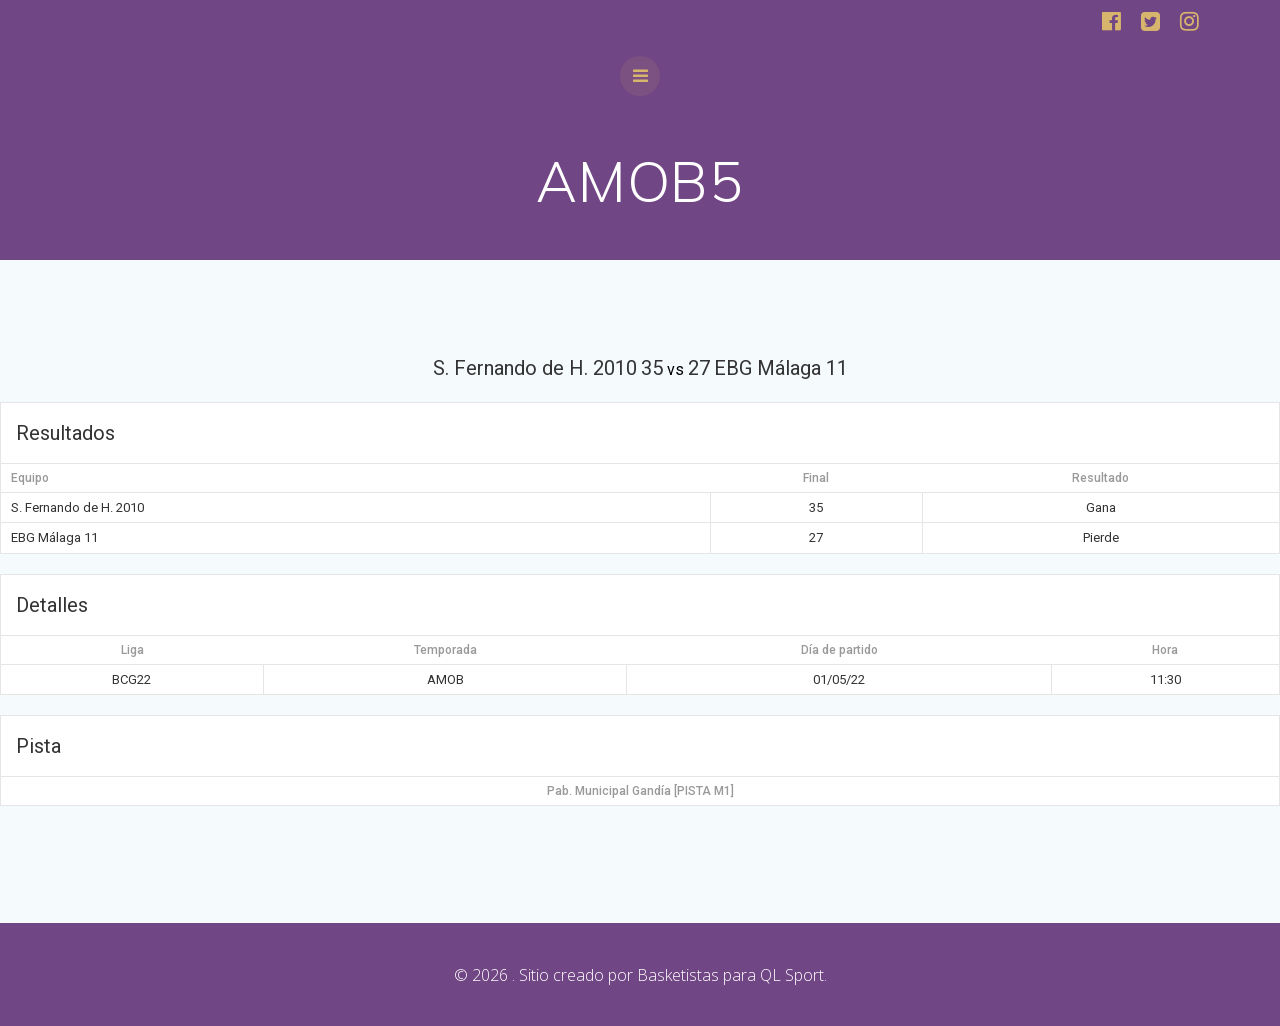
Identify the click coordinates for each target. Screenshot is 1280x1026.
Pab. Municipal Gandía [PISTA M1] (640, 791)
